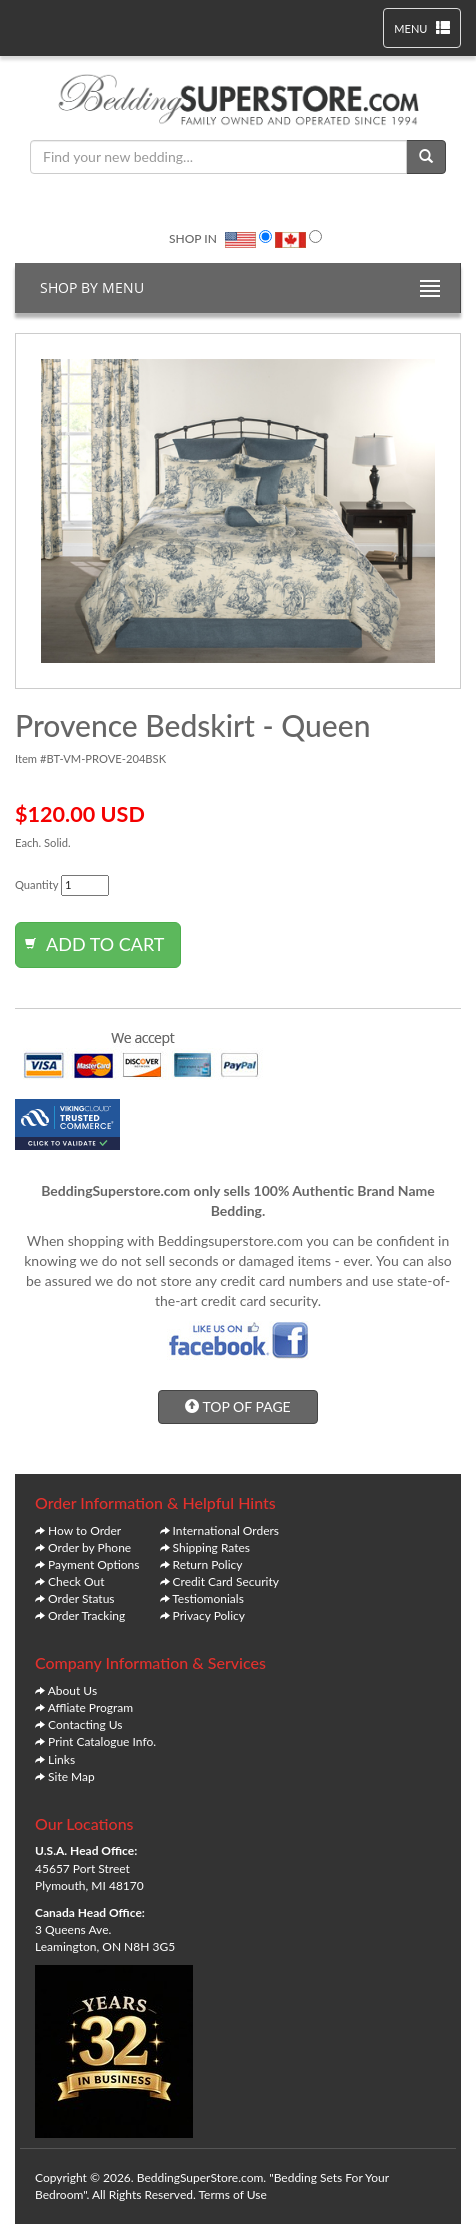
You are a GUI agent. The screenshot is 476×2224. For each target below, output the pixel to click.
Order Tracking (86, 1615)
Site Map (71, 1776)
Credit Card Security (226, 1581)
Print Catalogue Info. (102, 1741)
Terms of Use (233, 2194)
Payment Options (93, 1564)
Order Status (81, 1598)
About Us (72, 1690)
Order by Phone (89, 1547)
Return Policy (208, 1564)
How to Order (84, 1530)
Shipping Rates (211, 1547)
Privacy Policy (209, 1615)
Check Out (76, 1581)
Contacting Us (85, 1724)
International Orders (226, 1530)
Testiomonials (208, 1598)
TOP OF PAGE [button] (237, 1406)
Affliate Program (91, 1707)
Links (61, 1759)
